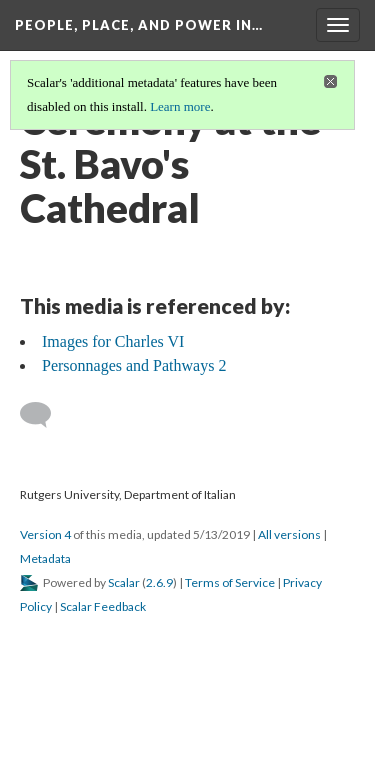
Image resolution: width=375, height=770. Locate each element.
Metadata (45, 558)
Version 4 (45, 534)
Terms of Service (230, 582)
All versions (289, 534)
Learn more (180, 106)
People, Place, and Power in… (139, 25)
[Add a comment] (44, 415)
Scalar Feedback (103, 606)
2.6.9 (159, 582)
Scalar (124, 582)
